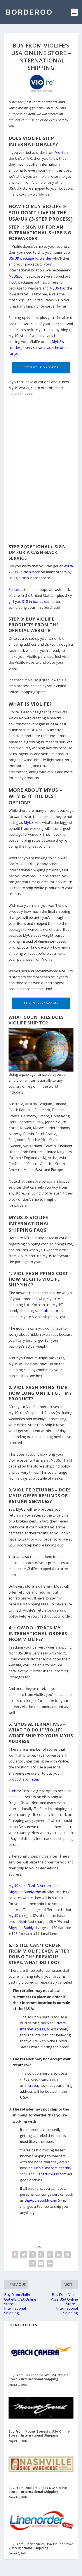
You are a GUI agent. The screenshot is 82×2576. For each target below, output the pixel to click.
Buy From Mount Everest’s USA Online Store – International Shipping (39, 2433)
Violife (60, 152)
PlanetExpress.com (50, 2174)
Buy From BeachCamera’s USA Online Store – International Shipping (38, 2377)
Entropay (32, 2085)
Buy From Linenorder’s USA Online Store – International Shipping (41, 2546)
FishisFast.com (46, 2168)
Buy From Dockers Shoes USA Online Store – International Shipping (38, 2490)
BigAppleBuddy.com (40, 2200)
